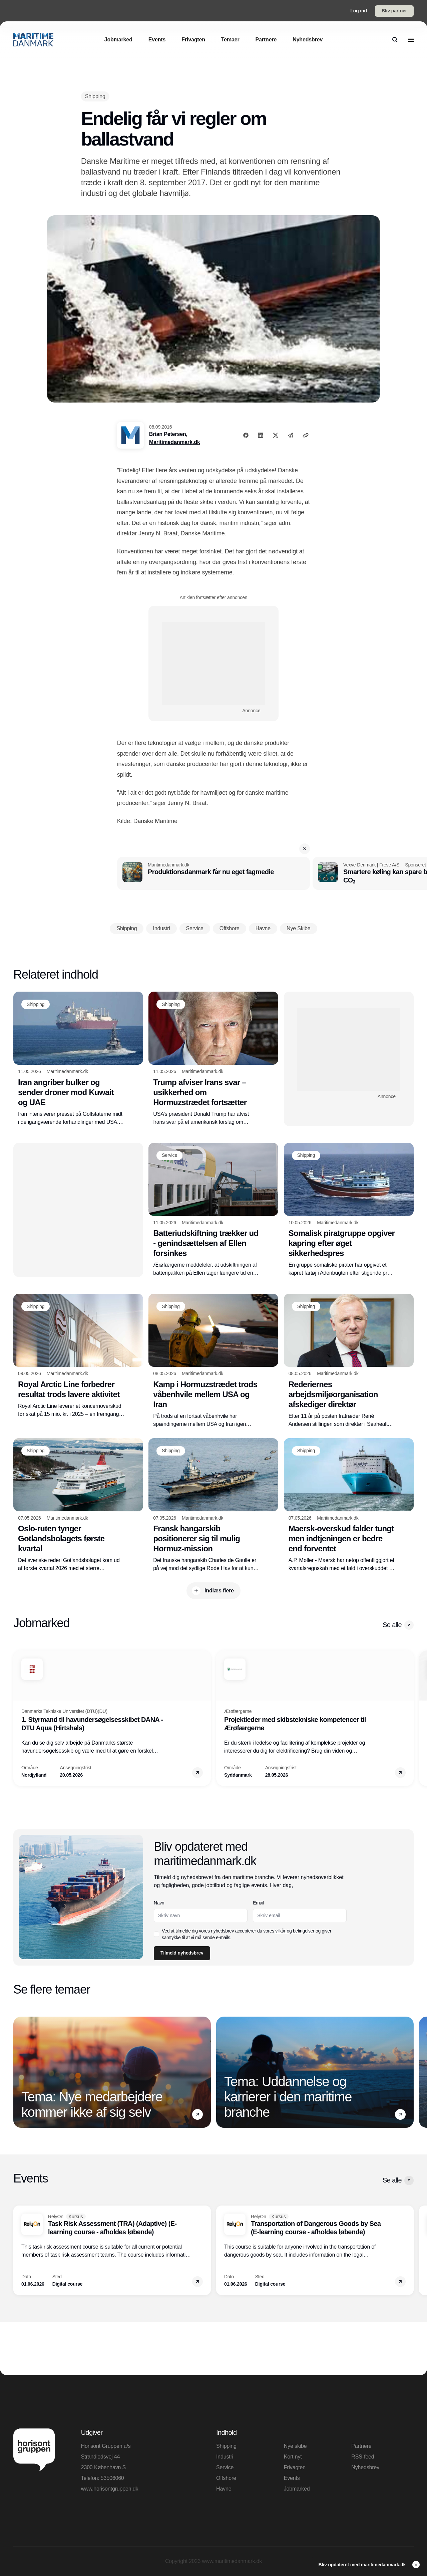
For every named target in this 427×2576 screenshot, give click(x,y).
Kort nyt (293, 2457)
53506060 (112, 2478)
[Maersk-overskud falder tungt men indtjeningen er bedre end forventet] (349, 1505)
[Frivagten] (193, 39)
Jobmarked (297, 2489)
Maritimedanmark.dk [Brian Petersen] (174, 442)
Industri (224, 2457)
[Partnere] (266, 39)
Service (225, 2467)
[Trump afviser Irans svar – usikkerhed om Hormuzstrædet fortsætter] (213, 1059)
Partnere (361, 2446)
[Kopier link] (306, 435)
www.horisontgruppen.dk (109, 2489)
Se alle (398, 1625)
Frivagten (295, 2467)
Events (292, 2478)
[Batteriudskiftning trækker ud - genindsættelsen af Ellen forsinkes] (213, 1210)
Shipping (226, 2446)
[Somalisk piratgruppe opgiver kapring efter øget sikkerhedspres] (349, 1210)
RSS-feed (362, 2457)
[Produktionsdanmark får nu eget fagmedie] (213, 873)
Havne (223, 2489)
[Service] (169, 1155)
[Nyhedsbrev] (308, 39)
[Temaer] (230, 39)
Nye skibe (295, 2446)
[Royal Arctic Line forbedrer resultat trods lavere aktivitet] (78, 1356)
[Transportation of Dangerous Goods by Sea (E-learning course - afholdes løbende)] (315, 2250)
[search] (395, 39)
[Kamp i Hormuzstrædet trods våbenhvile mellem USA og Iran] (213, 1361)
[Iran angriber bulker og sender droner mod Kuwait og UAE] (78, 1059)
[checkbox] (156, 1934)
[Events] (157, 39)
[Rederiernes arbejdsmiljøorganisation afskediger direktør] (349, 1361)
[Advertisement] (213, 663)
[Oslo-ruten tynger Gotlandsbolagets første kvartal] (78, 1505)
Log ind (358, 10)
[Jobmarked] (118, 39)
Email (258, 1902)
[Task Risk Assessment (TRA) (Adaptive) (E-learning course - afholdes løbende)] (112, 2250)
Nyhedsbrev (365, 2467)
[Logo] (33, 39)
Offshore (226, 2478)
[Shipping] (95, 96)
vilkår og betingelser (295, 1931)
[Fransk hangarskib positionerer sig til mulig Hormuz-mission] (213, 1505)
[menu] (411, 39)
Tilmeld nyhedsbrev (181, 1953)
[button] (304, 848)
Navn (159, 1902)
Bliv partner (394, 10)
